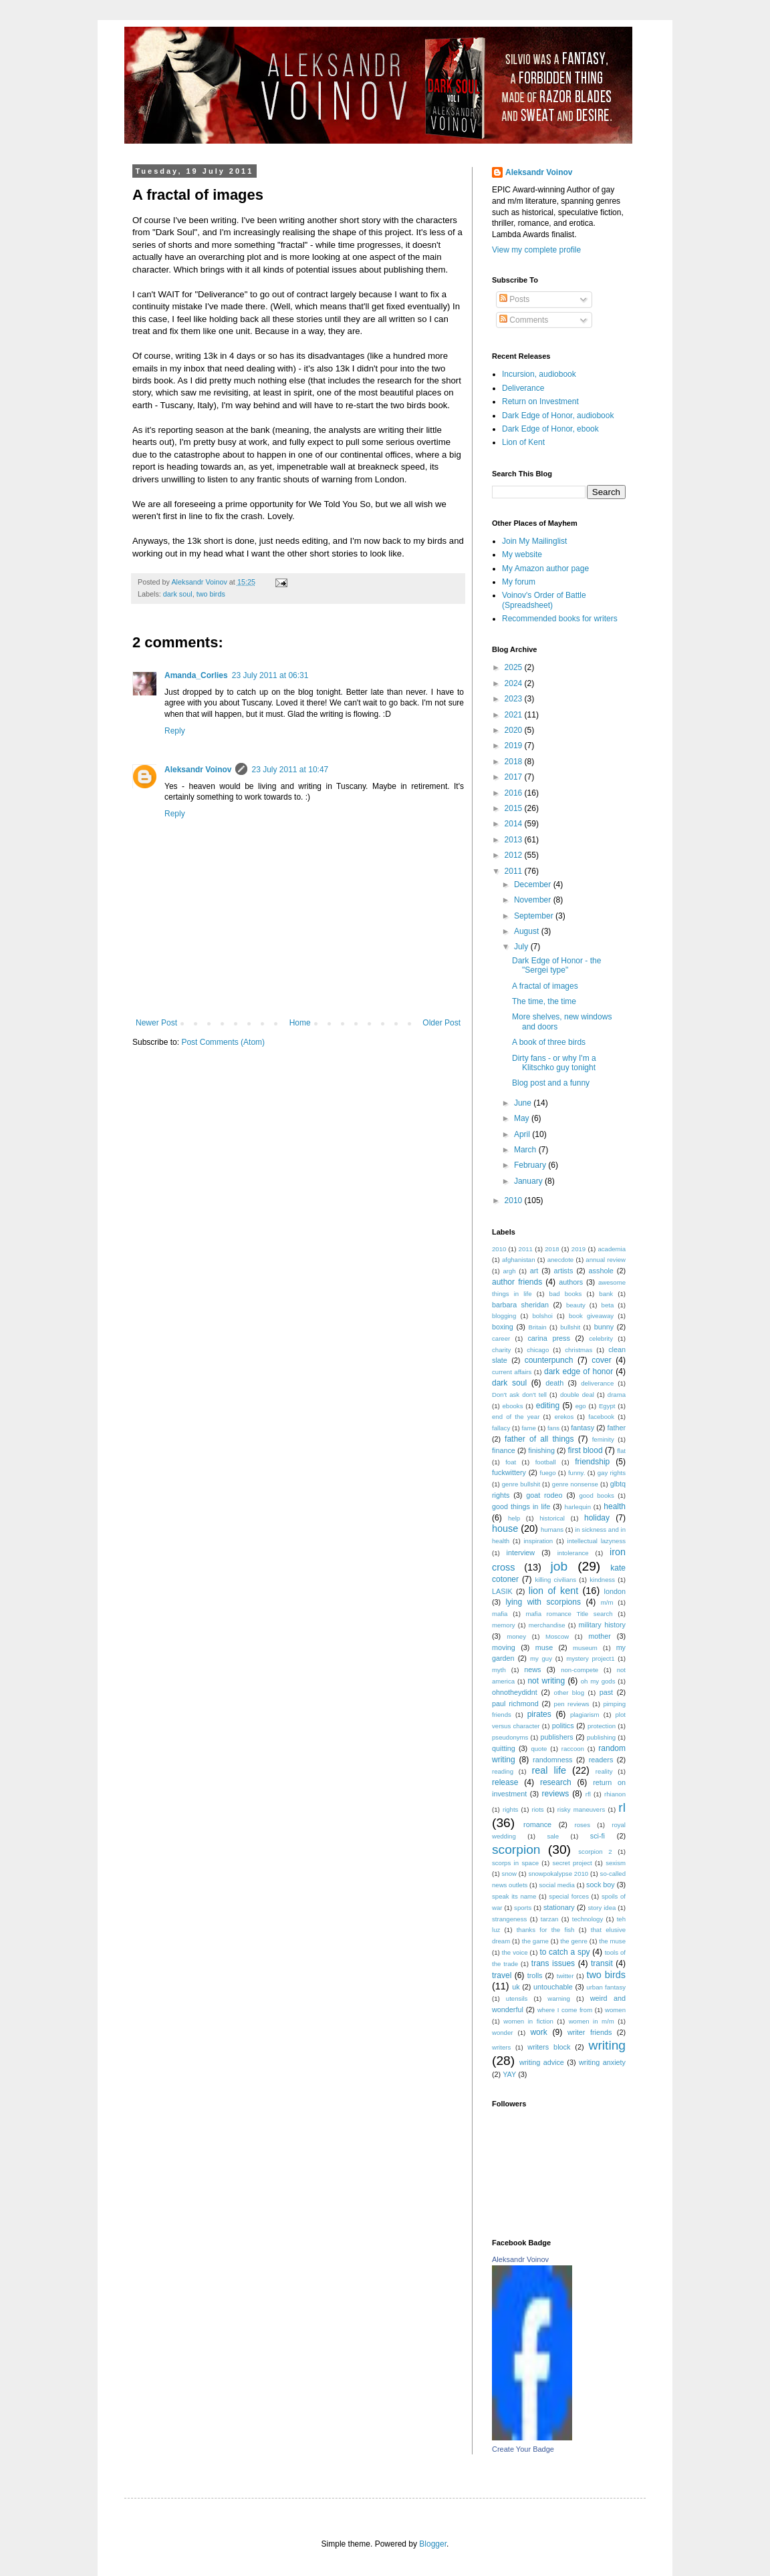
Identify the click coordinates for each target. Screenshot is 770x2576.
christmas (578, 1349)
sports (522, 1907)
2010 (515, 1200)
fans (553, 1428)
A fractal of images (545, 986)
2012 (515, 855)
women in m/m (591, 2021)
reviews (555, 1793)
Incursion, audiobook (539, 374)
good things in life (521, 1506)
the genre (574, 1941)
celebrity (601, 1338)
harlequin (578, 1506)
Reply (174, 731)
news (532, 1669)
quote (539, 1748)
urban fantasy (606, 1987)
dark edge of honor (578, 1371)
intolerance (573, 1553)
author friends (517, 1282)
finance (503, 1450)
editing (547, 1405)
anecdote (560, 1259)
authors (571, 1282)
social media (557, 1885)
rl (622, 1807)
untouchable (553, 1987)
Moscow (557, 1636)
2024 (515, 683)
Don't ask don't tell (519, 1394)
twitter (565, 1975)
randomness (552, 1760)
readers (601, 1760)
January (529, 1181)
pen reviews (572, 1704)
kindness (602, 1579)
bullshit (570, 1327)
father (616, 1428)
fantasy (582, 1428)
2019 (515, 745)
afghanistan (518, 1259)
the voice (515, 1952)
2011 (515, 871)
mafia (499, 1613)
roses (582, 1824)
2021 (515, 714)
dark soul (177, 594)
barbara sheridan (520, 1305)
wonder (502, 2032)
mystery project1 (590, 1658)
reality (604, 1771)
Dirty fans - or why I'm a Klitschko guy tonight (554, 1063)
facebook (601, 1416)
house (505, 1528)
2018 (515, 761)
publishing (601, 1737)
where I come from (564, 2010)
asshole (601, 1271)
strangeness (509, 1919)
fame (528, 1428)
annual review (606, 1259)
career (501, 1338)
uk (515, 1987)
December (533, 884)
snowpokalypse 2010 (558, 1873)
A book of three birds (549, 1042)
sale (553, 1836)
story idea (602, 1907)
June (523, 1103)
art (534, 1271)
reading (502, 1771)
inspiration (538, 1541)
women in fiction (528, 2021)
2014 (515, 823)
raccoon (572, 1748)
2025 (515, 667)
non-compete (579, 1669)
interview (521, 1553)
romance (537, 1824)
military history (602, 1625)
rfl (588, 1794)
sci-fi (597, 1836)
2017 (515, 777)
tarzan (550, 1919)
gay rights (612, 1472)
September (534, 916)
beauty (576, 1305)
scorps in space (515, 1863)
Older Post (441, 1022)
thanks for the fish (546, 1929)
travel (501, 1975)
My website (522, 554)
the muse (612, 1941)
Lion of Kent (523, 442)
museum (585, 1647)
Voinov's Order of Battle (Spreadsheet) (544, 600)
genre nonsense (575, 1484)
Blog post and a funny (551, 1083)
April (523, 1134)
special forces (569, 1896)
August (527, 931)
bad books (565, 1293)
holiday (597, 1517)
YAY (509, 2074)
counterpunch (549, 1360)
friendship (592, 1461)
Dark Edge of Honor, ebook (550, 429)
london (615, 1591)
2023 (515, 698)
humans (552, 1529)
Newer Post (156, 1022)
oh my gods (598, 1681)
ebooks (513, 1406)
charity (501, 1349)
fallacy (501, 1428)
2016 (515, 793)
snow (509, 1873)
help (514, 1518)
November (533, 900)
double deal (577, 1394)
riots (538, 1809)
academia (612, 1249)
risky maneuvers (581, 1809)
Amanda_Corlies (196, 675)
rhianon (615, 1794)
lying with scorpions (543, 1602)
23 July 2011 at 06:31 (270, 675)
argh (509, 1271)
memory (503, 1625)
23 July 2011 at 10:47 (289, 769)
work (538, 2032)
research (555, 1782)
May (522, 1118)
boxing (502, 1327)
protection (602, 1726)
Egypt (607, 1406)
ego (580, 1406)
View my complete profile (536, 250)
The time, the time (544, 1001)
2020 (515, 730)
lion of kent (553, 1590)
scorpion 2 (595, 1851)
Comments (523, 320)
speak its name (514, 1896)
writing (607, 2045)
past (606, 1692)
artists (563, 1271)
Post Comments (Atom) (223, 1042)
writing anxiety (602, 2062)
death (554, 1383)
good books (596, 1495)
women (615, 2010)
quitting (503, 1748)
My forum (518, 582)
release (505, 1782)
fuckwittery (509, 1472)
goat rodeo (544, 1495)
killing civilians (555, 1579)
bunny (604, 1327)
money (516, 1636)
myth (499, 1669)
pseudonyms (510, 1737)
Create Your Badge (523, 2449)
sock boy (600, 1885)
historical (552, 1518)
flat (621, 1450)
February (531, 1165)
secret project (572, 1863)
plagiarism (585, 1714)
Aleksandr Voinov (197, 769)
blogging (504, 1315)
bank (606, 1293)
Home (300, 1022)
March (526, 1149)
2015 (515, 808)
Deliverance (523, 388)
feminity (603, 1439)
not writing (546, 1680)
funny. (576, 1472)
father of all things (539, 1439)
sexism (616, 1863)
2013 (515, 839)
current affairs (511, 1372)
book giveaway (591, 1315)
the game (535, 1941)
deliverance (597, 1383)
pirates (539, 1714)
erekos (563, 1416)
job (558, 1566)
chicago (538, 1349)
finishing (541, 1450)
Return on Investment (540, 401)
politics (563, 1726)
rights (510, 1809)
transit (602, 1963)
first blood (584, 1450)
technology (587, 1919)
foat (510, 1462)
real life (548, 1770)
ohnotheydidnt (514, 1692)
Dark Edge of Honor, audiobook (558, 415)
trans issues (553, 1963)
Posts (514, 299)
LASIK (502, 1591)
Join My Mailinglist (534, 541)
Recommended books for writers (560, 618)
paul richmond (515, 1704)
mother (599, 1636)
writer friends (589, 2032)
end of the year (515, 1416)
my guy (541, 1658)
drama (617, 1394)
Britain (538, 1327)
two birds (211, 594)
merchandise (547, 1625)
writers (501, 2047)
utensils (517, 1998)
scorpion (516, 1849)
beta (608, 1305)
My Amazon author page (545, 568)
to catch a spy (564, 1952)
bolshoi (542, 1315)
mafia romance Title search (569, 1613)
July (522, 946)
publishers (556, 1737)
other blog (569, 1692)
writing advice (541, 2062)
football (545, 1462)
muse (544, 1647)
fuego (548, 1472)
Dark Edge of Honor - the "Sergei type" (556, 965)
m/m (607, 1602)
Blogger (432, 2544)
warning (558, 1998)
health (615, 1506)
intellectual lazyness (596, 1541)
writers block (548, 2047)
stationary (559, 1907)
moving (503, 1647)
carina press (548, 1338)
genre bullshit (521, 1484)
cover (601, 1360)
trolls (535, 1975)
